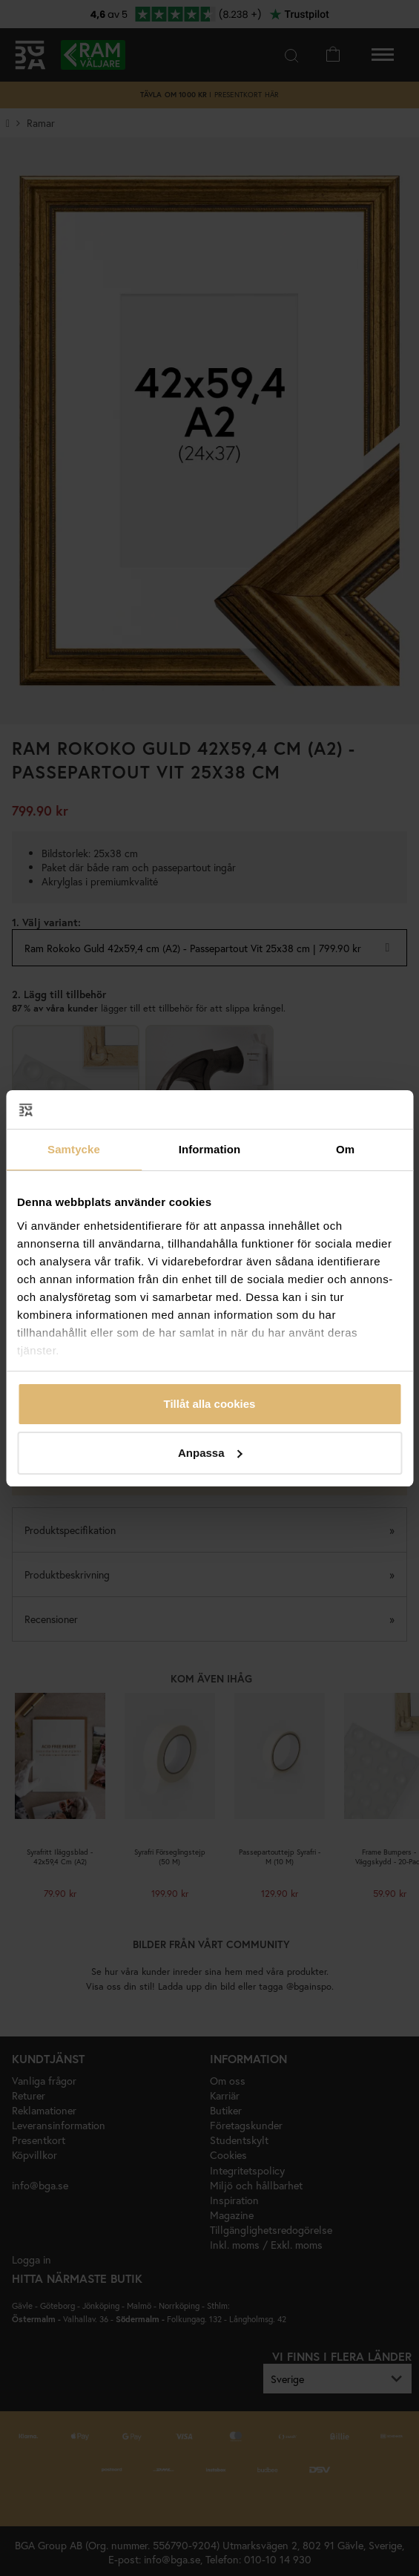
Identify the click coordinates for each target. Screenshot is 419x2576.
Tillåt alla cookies (210, 1403)
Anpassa (210, 1452)
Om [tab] (345, 1149)
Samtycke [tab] (73, 1149)
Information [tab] (210, 1149)
